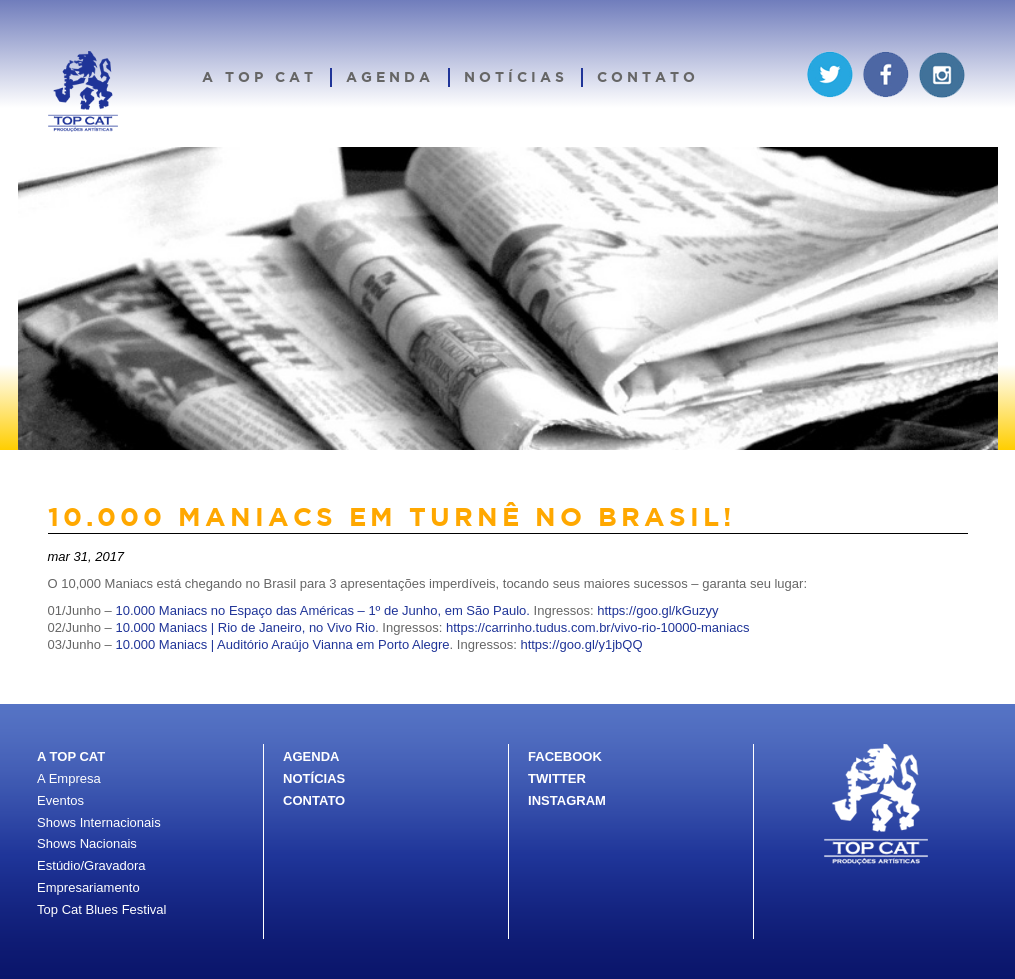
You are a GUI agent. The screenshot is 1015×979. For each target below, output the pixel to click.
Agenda (390, 76)
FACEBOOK (565, 756)
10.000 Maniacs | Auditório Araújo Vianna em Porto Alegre (282, 644)
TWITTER (557, 778)
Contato (648, 76)
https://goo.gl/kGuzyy (657, 610)
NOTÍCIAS (314, 778)
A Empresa (69, 778)
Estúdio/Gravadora (91, 865)
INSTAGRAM (567, 800)
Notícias (516, 76)
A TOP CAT (71, 756)
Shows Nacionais (87, 843)
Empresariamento (88, 887)
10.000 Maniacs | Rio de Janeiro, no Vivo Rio (245, 627)
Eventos (60, 800)
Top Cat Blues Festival (101, 909)
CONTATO (314, 800)
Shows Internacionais (99, 822)
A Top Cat (259, 76)
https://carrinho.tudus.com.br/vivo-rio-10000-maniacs (597, 627)
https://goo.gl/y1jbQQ (581, 644)
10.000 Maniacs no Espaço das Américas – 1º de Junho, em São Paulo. (322, 610)
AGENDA (311, 756)
